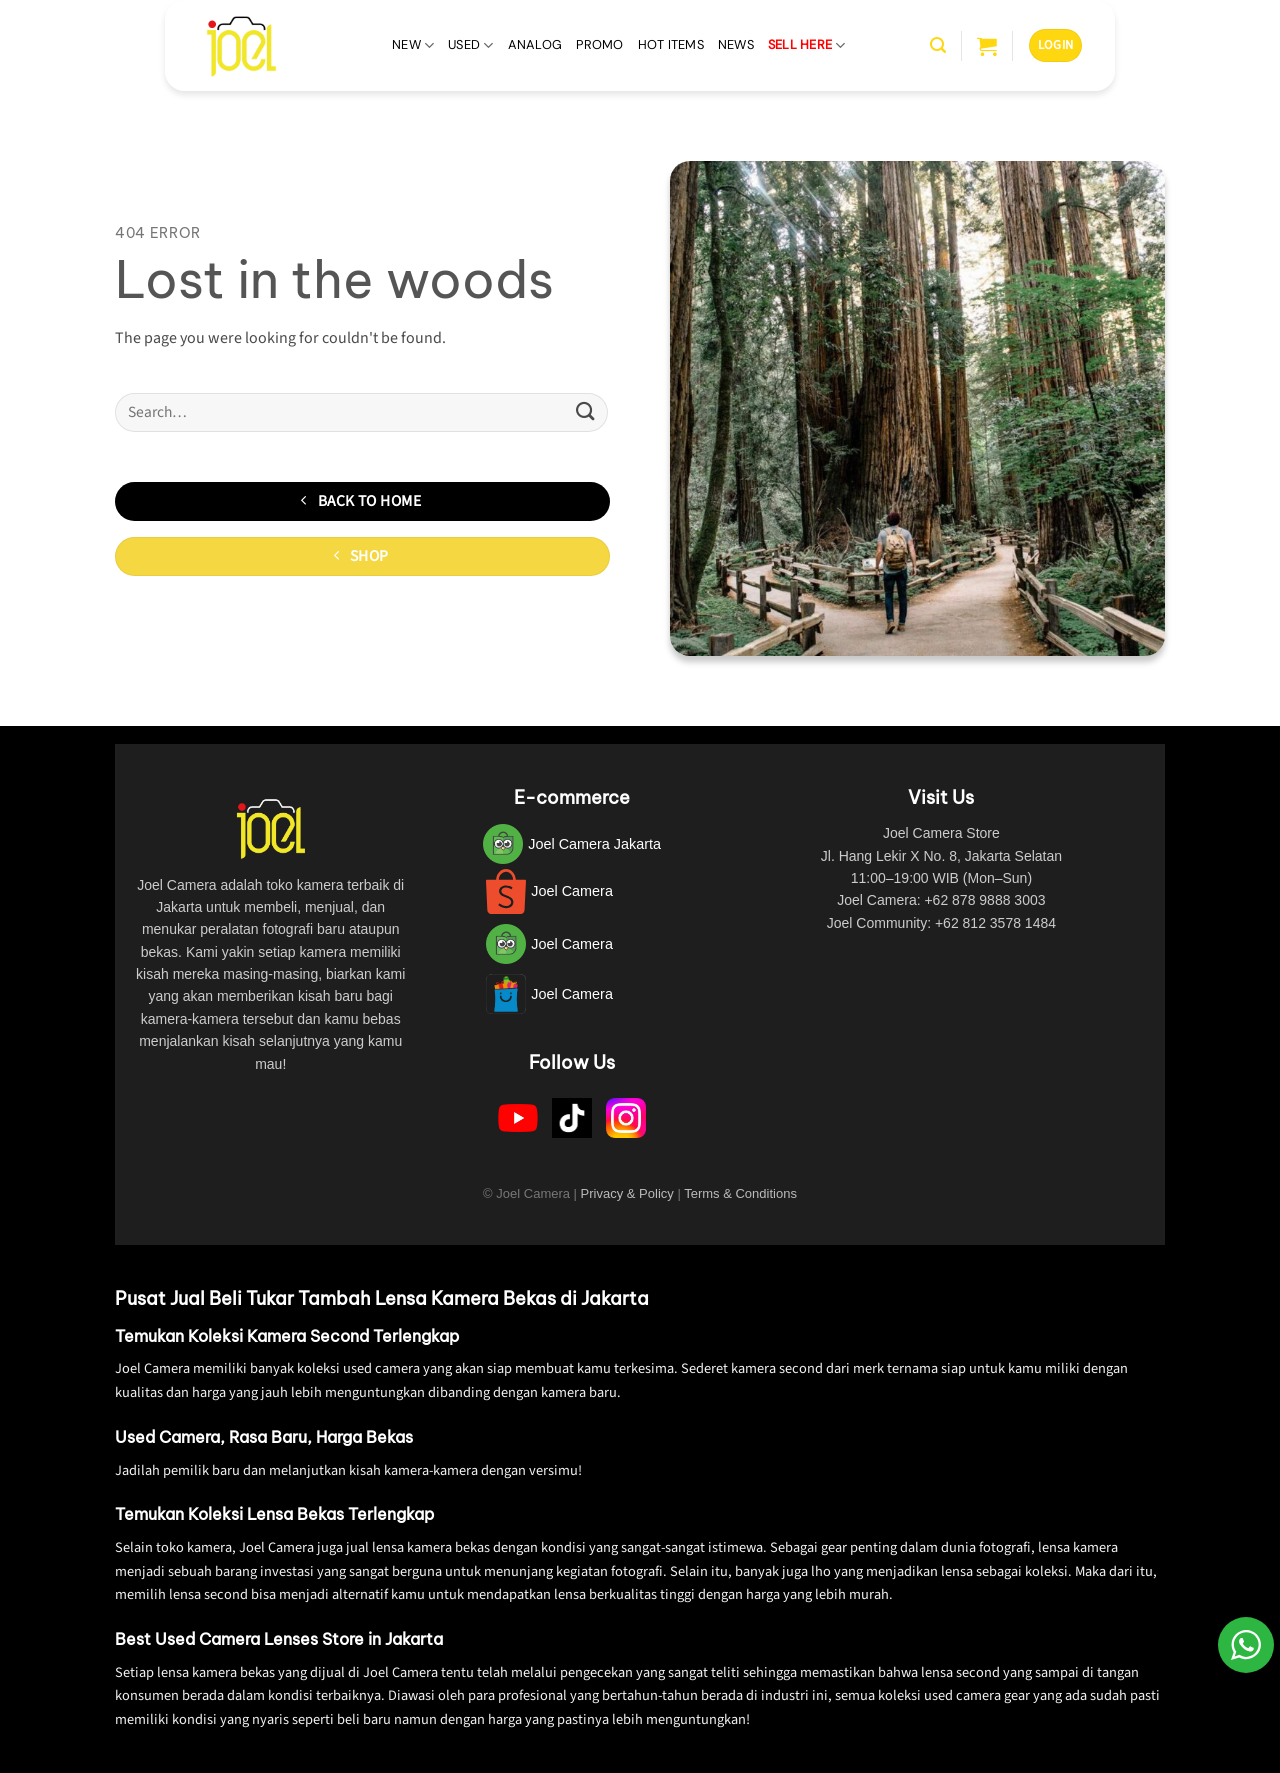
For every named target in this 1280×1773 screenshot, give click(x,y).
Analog (535, 44)
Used (470, 45)
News (736, 44)
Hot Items (671, 44)
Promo (599, 44)
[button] (938, 45)
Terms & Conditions (740, 1193)
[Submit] (586, 412)
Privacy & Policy (627, 1193)
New (413, 45)
